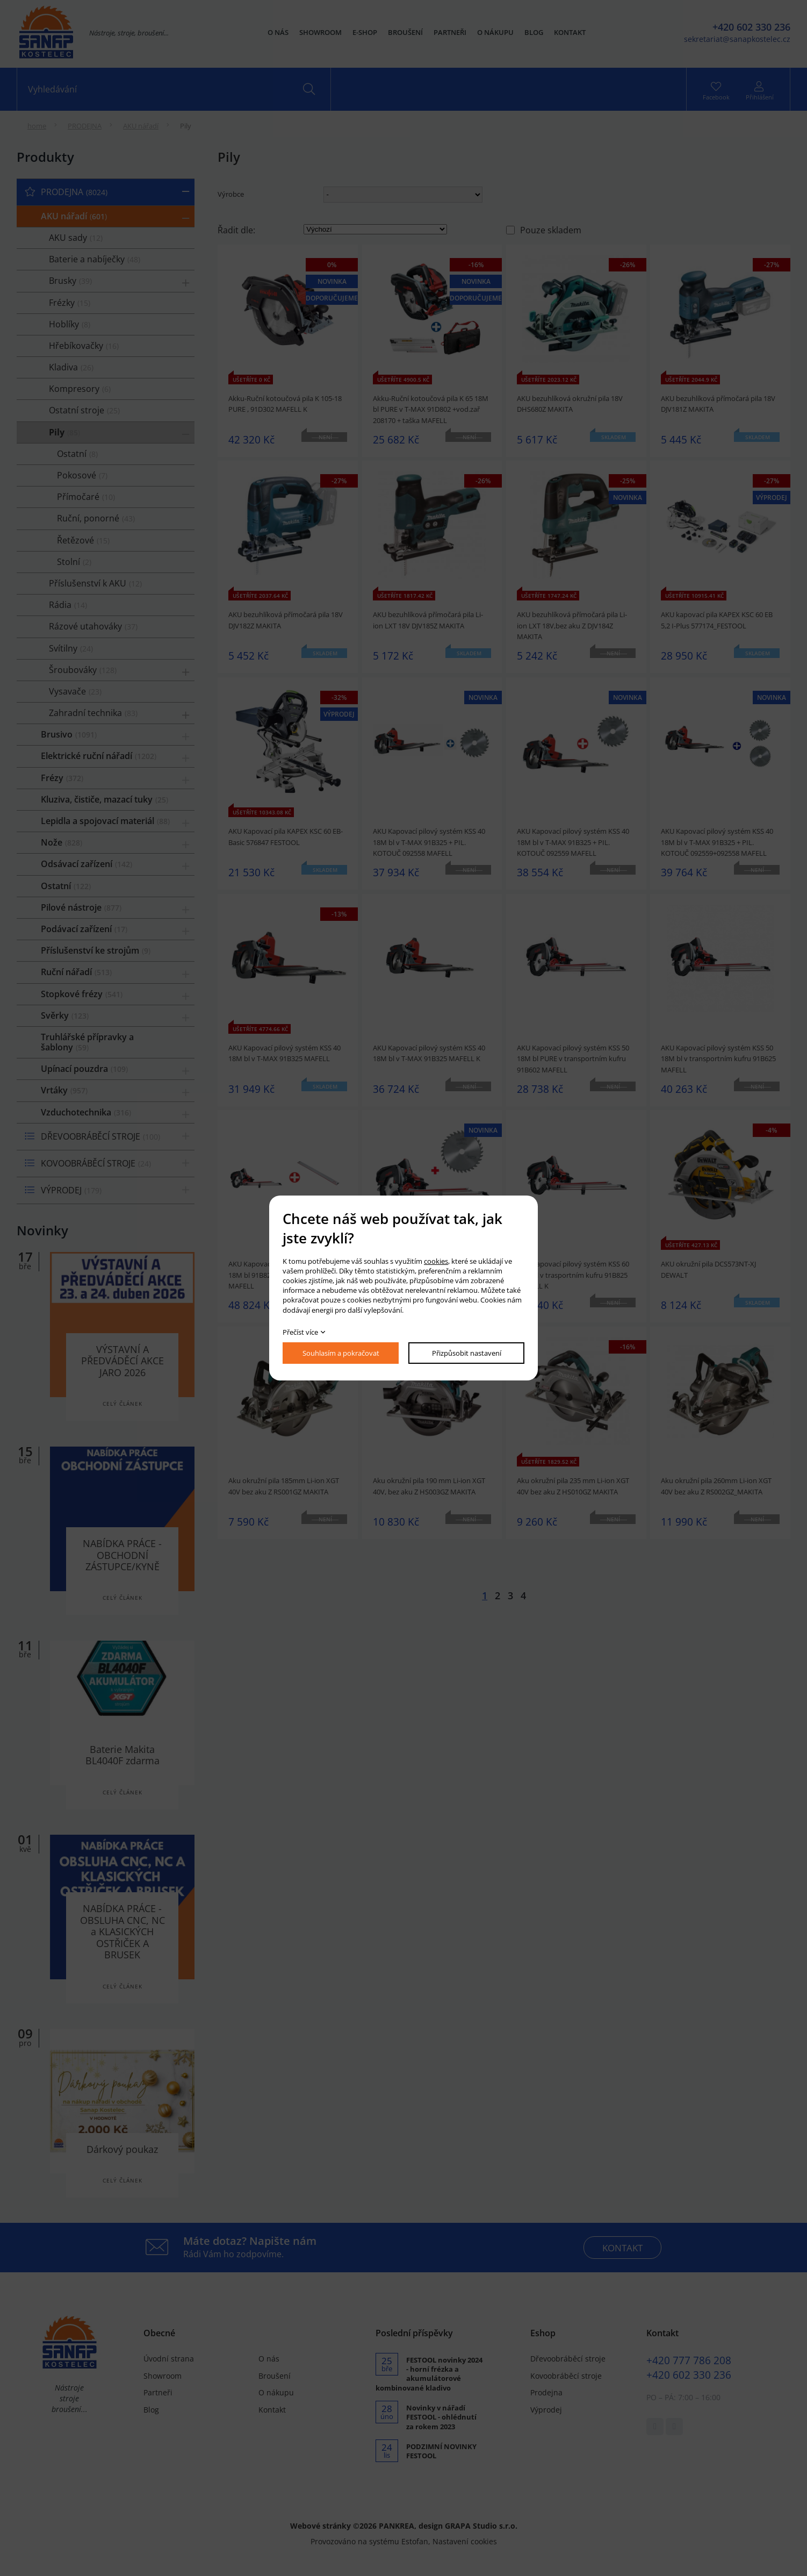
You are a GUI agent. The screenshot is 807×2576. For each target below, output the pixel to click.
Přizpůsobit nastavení (466, 1353)
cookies (436, 1261)
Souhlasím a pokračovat (340, 1353)
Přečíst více (300, 1332)
